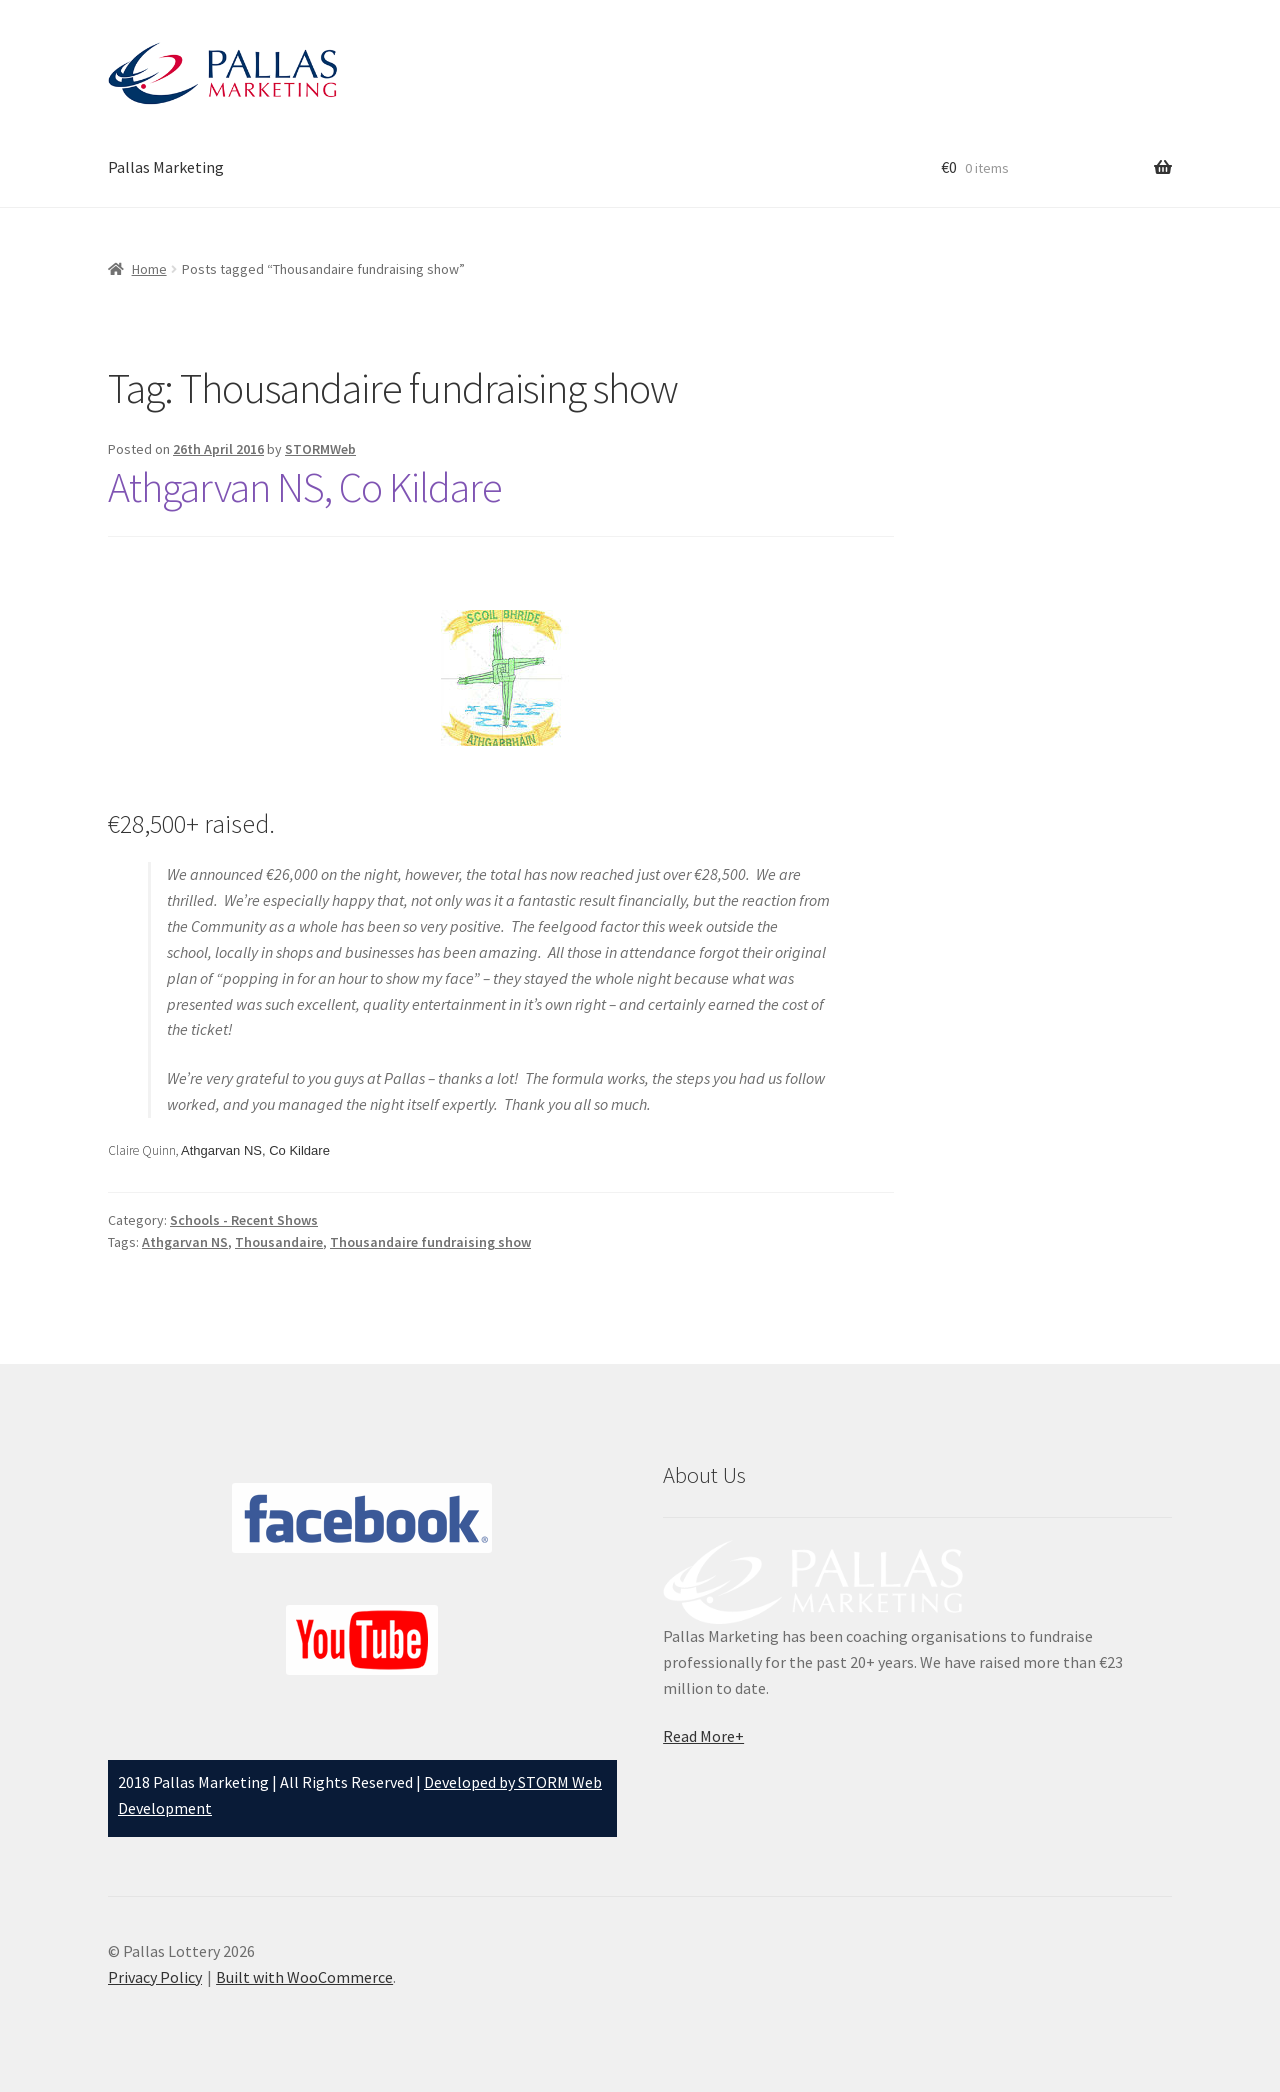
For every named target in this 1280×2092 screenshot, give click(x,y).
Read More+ (703, 1736)
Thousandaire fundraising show (430, 1242)
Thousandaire (279, 1242)
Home (149, 269)
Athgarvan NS (185, 1242)
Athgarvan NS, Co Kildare (305, 487)
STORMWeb (320, 449)
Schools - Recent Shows (244, 1220)
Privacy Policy (155, 1977)
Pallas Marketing (166, 167)
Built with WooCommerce (304, 1977)
